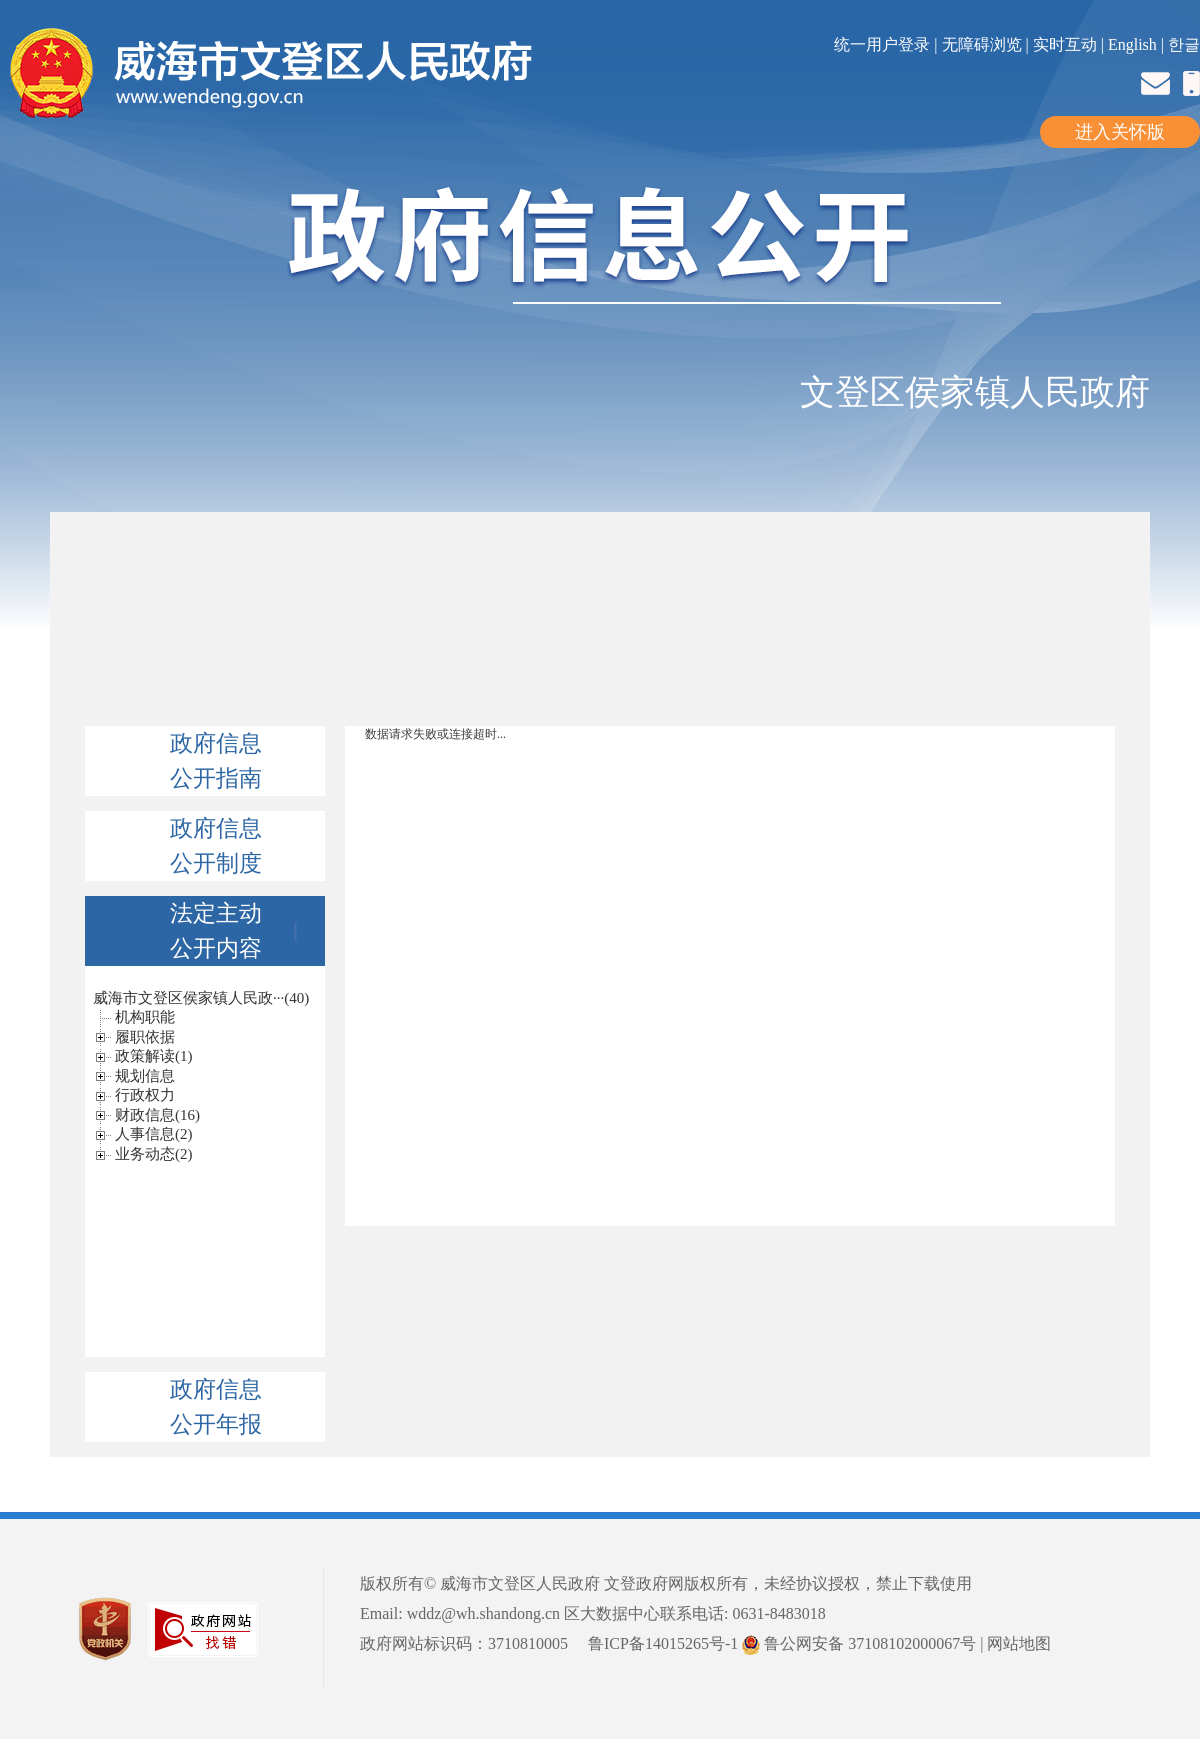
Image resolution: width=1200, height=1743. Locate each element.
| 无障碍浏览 (979, 44)
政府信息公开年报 (216, 1407)
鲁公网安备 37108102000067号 (859, 1643)
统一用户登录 (884, 44)
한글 (1184, 44)
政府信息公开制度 (216, 846)
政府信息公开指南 (216, 761)
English (1132, 44)
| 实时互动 (1061, 44)
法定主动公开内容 (237, 931)
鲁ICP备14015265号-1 (663, 1643)
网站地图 (1019, 1643)
